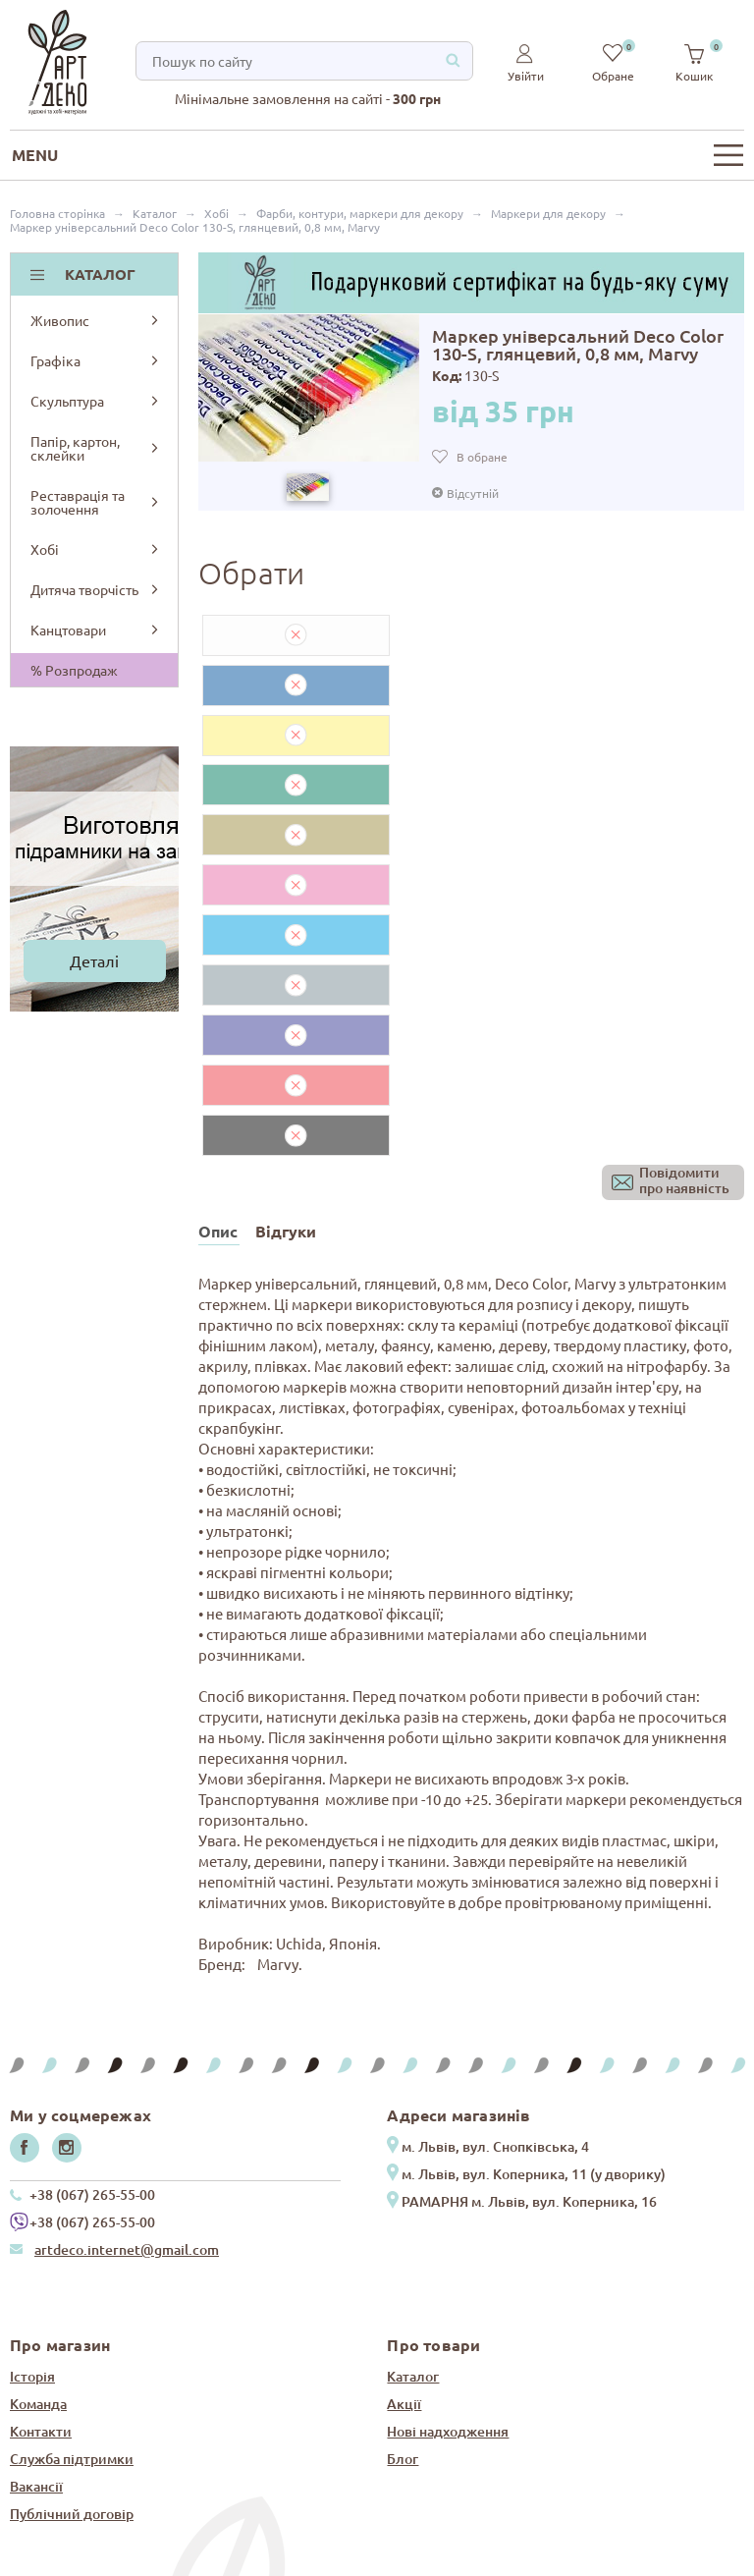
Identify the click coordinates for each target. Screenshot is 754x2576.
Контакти (41, 2180)
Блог (402, 2208)
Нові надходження (448, 2180)
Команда (38, 2153)
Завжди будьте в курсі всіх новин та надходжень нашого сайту (356, 2384)
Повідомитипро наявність (684, 930)
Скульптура (95, 401)
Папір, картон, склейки (95, 448)
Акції (404, 2153)
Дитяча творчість (95, 589)
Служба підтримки (72, 2208)
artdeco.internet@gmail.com (126, 1999)
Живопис (95, 320)
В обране (482, 457)
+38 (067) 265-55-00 (92, 1944)
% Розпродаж (74, 670)
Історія (32, 2125)
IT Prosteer (713, 2558)
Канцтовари (95, 629)
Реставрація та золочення (95, 502)
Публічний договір (72, 2263)
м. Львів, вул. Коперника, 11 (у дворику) (534, 1923)
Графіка (95, 360)
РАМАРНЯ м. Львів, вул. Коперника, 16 (529, 1951)
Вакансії (36, 2235)
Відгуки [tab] (285, 980)
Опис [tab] (218, 980)
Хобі (95, 549)
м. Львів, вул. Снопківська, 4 (495, 1896)
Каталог (413, 2125)
